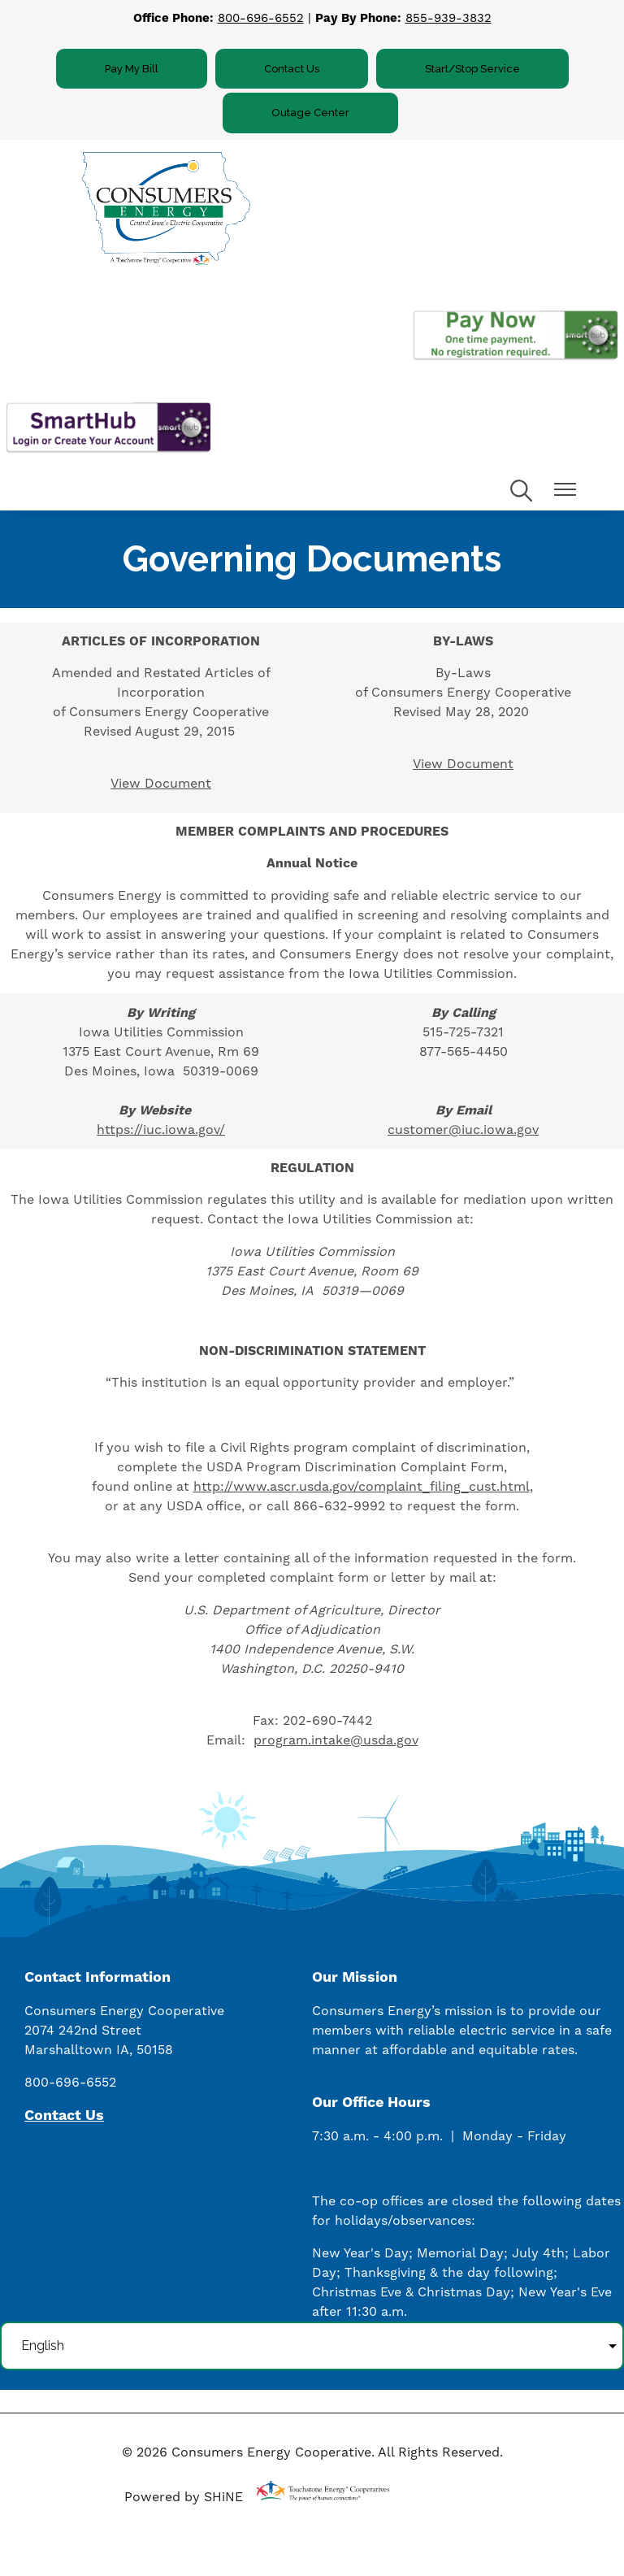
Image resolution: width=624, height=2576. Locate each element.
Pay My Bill (131, 69)
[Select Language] (312, 2346)
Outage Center (310, 112)
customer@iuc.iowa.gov (463, 1130)
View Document (160, 783)
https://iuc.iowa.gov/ (161, 1130)
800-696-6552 (261, 18)
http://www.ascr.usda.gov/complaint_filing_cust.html (361, 1487)
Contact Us (291, 69)
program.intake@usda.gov (336, 1740)
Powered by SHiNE (183, 2497)
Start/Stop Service (472, 69)
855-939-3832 (448, 18)
